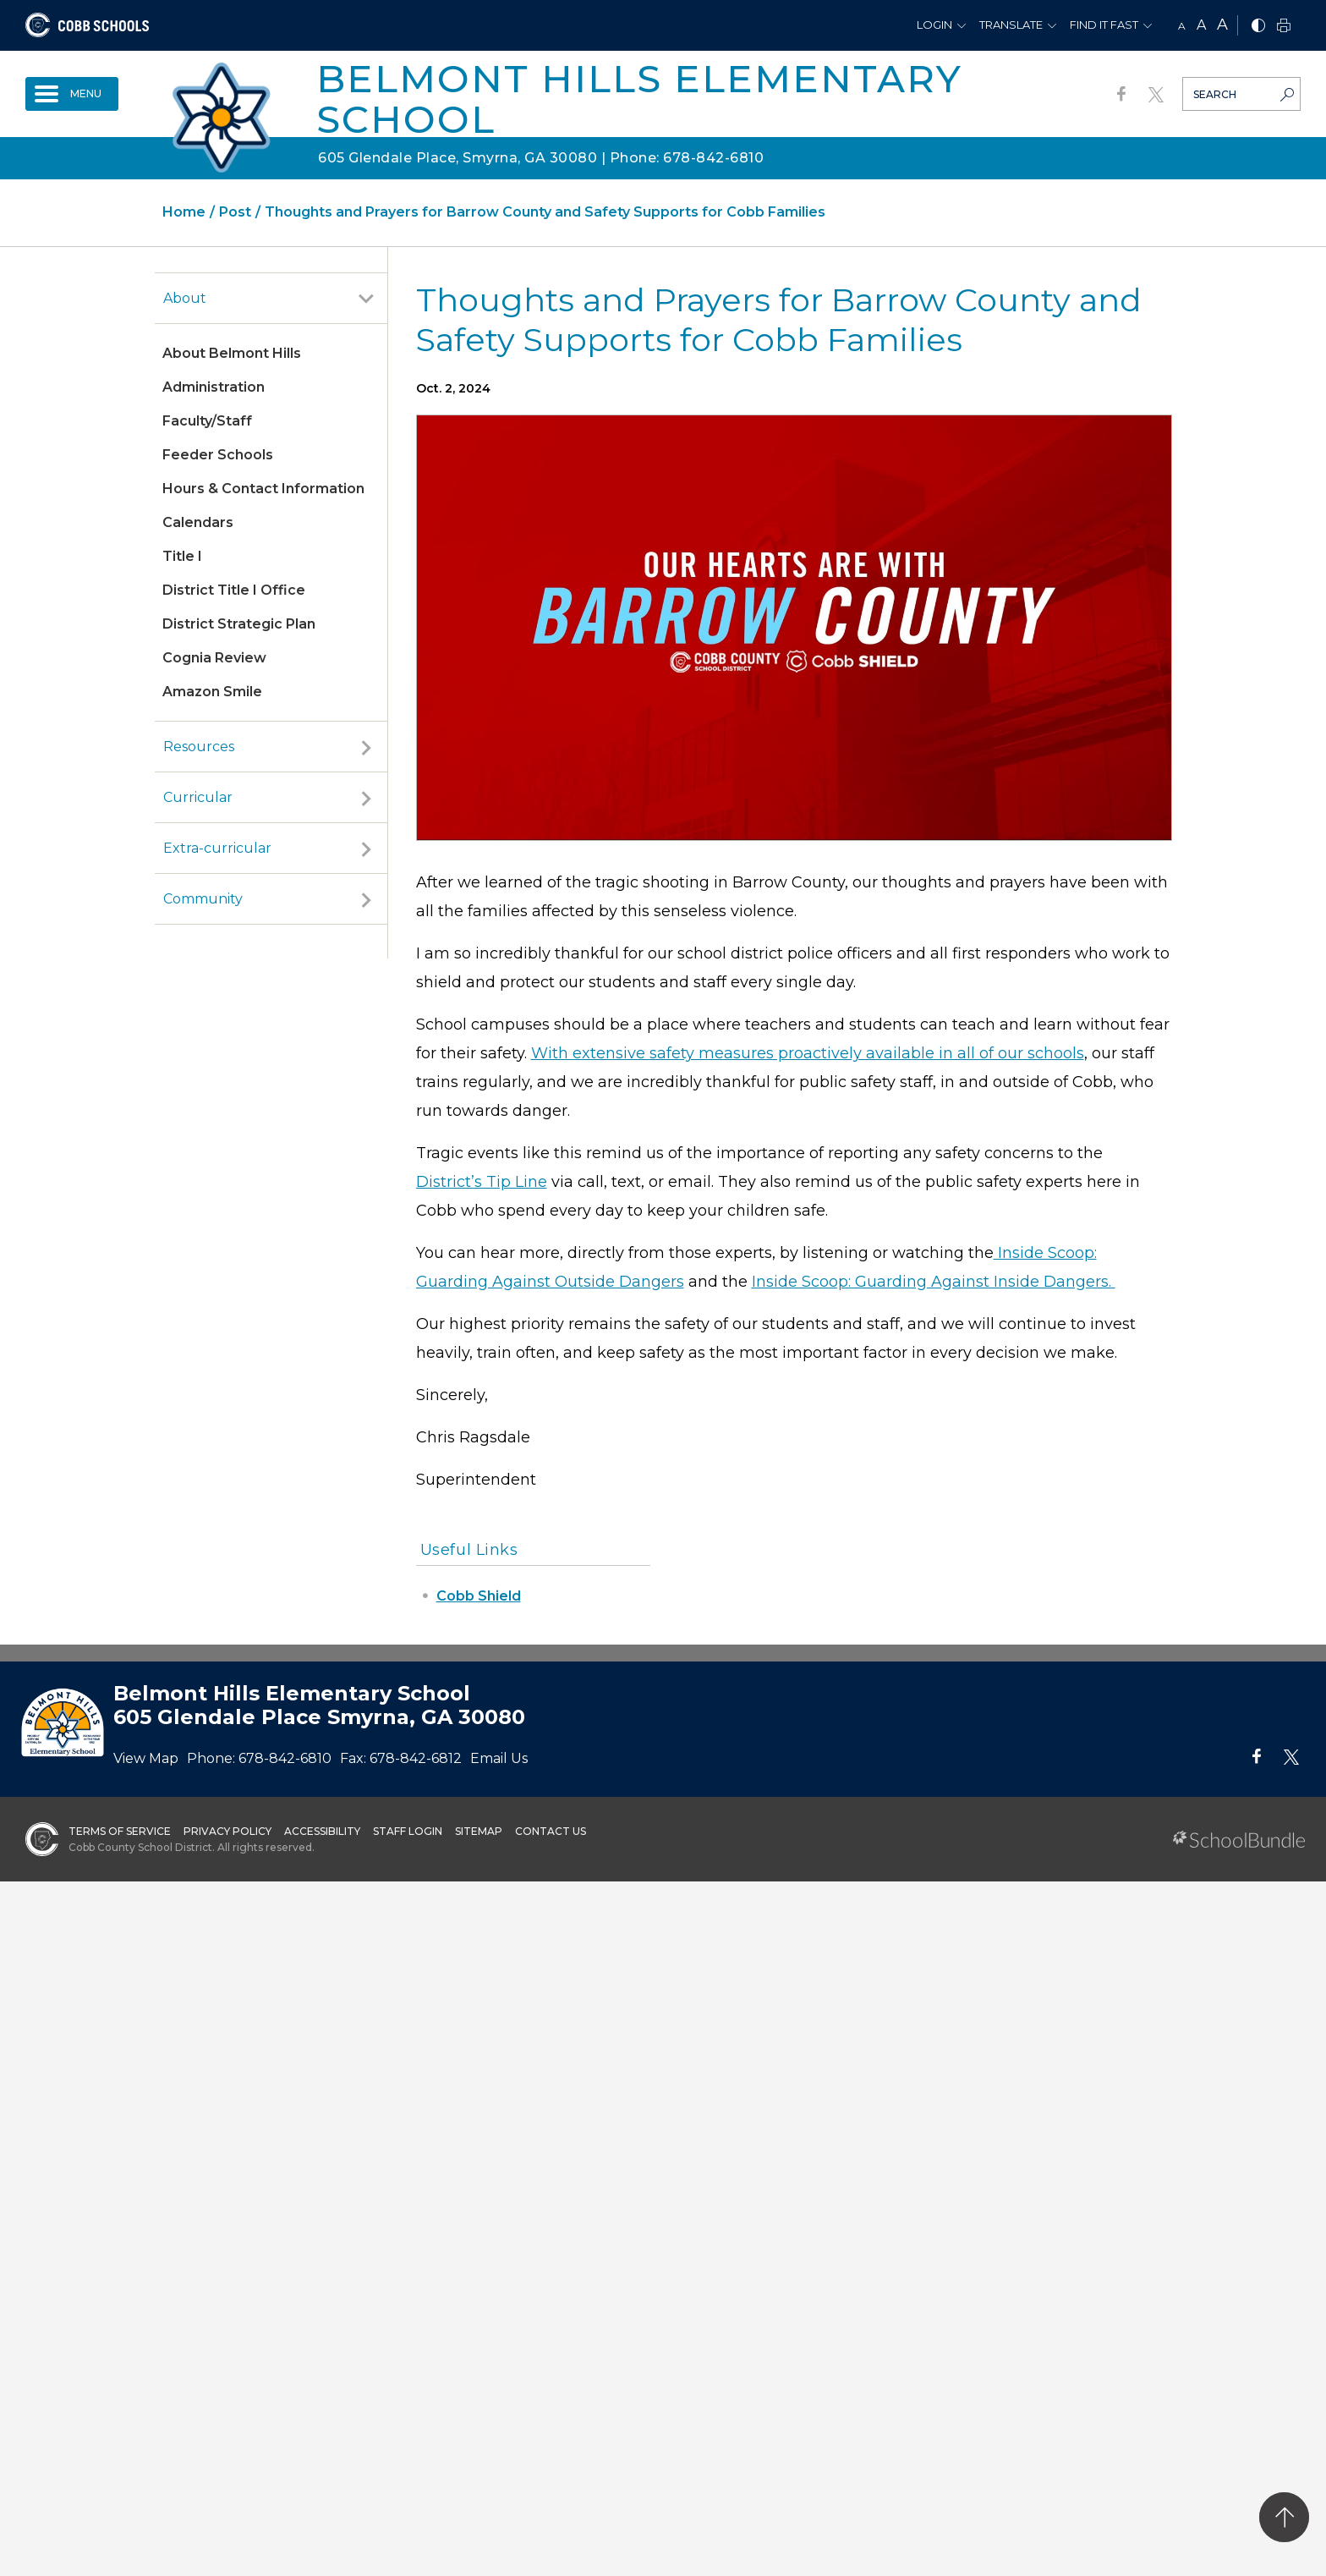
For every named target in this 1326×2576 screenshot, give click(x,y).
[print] (1283, 27)
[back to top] (1284, 2517)
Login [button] (934, 24)
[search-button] (1287, 96)
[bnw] (1258, 27)
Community (203, 899)
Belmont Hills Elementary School (639, 98)
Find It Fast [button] (1104, 24)
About (184, 298)
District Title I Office (233, 590)
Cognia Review (214, 658)
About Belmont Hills (231, 353)
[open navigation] (71, 94)
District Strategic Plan (238, 624)
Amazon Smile (212, 692)
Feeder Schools (217, 455)
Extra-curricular (217, 848)
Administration (213, 387)
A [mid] (1201, 25)
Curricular (198, 797)
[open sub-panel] (366, 298)
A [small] (1182, 25)
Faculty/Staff (207, 421)
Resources (198, 747)
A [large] (1222, 24)
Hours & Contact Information (263, 489)
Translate (1011, 24)
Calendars (197, 522)
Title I (182, 556)
